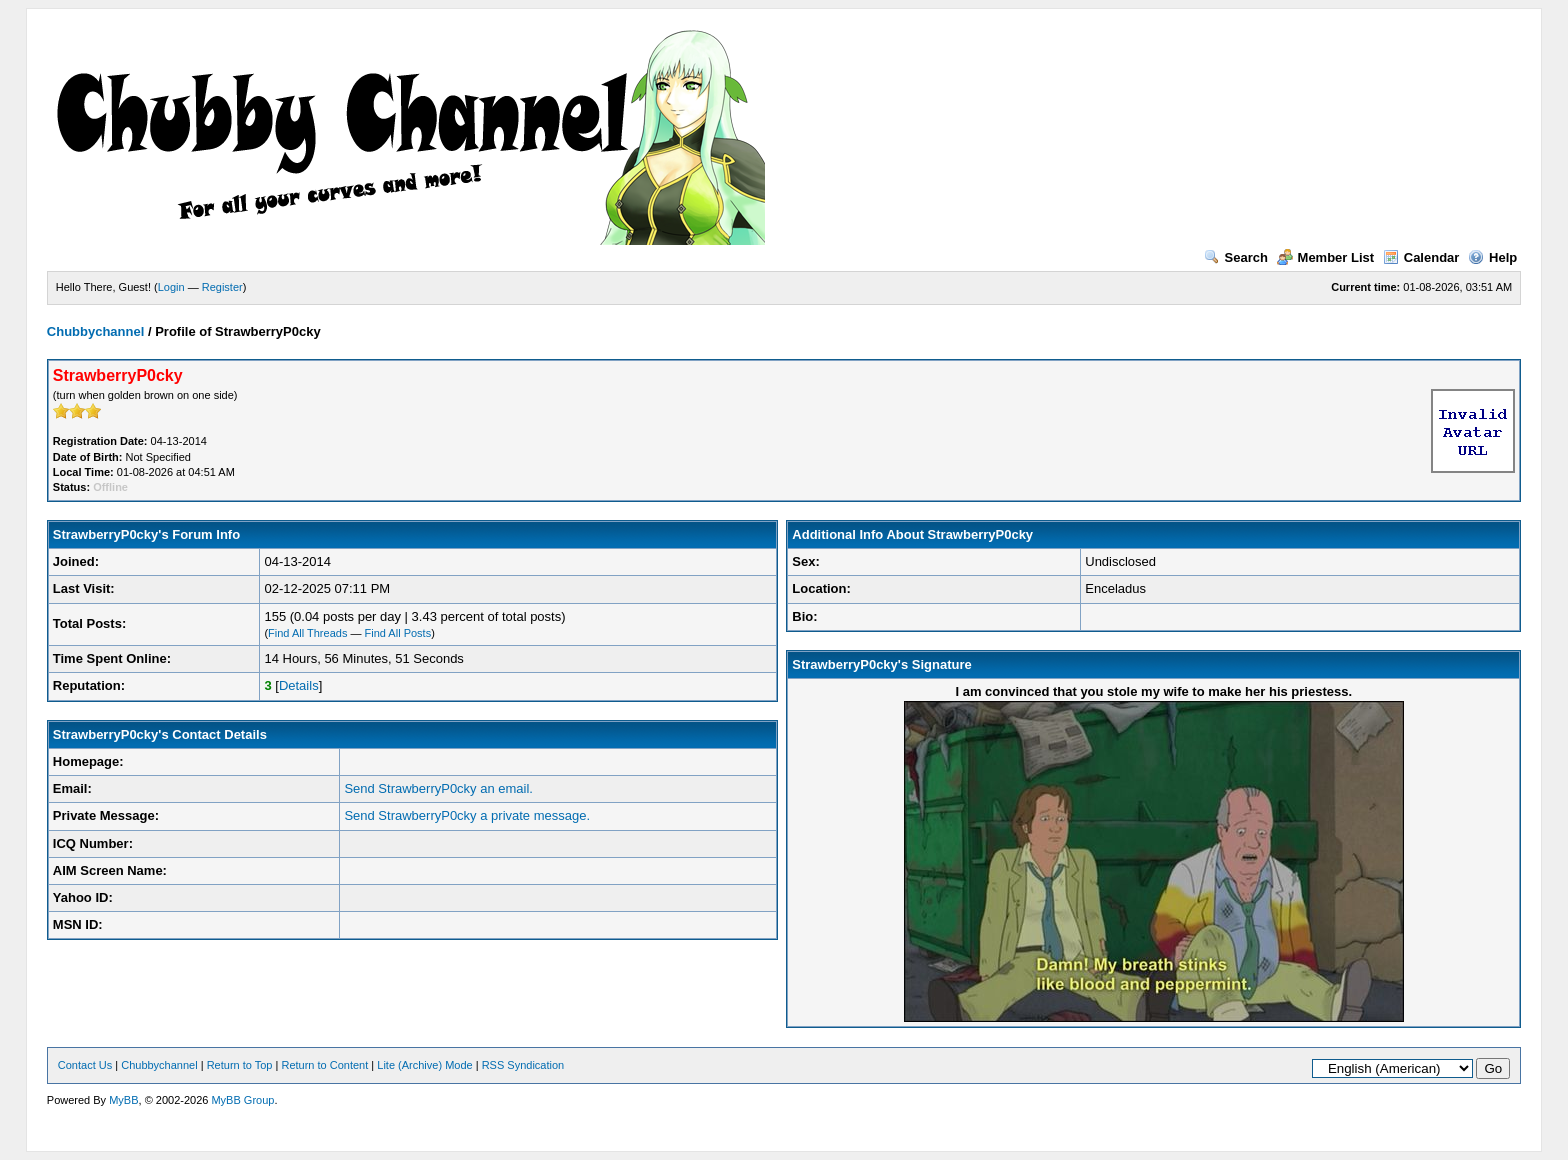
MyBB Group (242, 1100)
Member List (1326, 257)
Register (222, 287)
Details (299, 685)
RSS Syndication (523, 1065)
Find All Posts (398, 633)
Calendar (1421, 257)
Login (171, 287)
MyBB (123, 1100)
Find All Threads (307, 633)
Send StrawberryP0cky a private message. (467, 815)
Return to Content (324, 1065)
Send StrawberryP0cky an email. (438, 788)
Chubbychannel (96, 331)
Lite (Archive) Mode (424, 1065)
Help (1492, 257)
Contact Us (85, 1065)
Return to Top (240, 1065)
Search (1236, 257)
